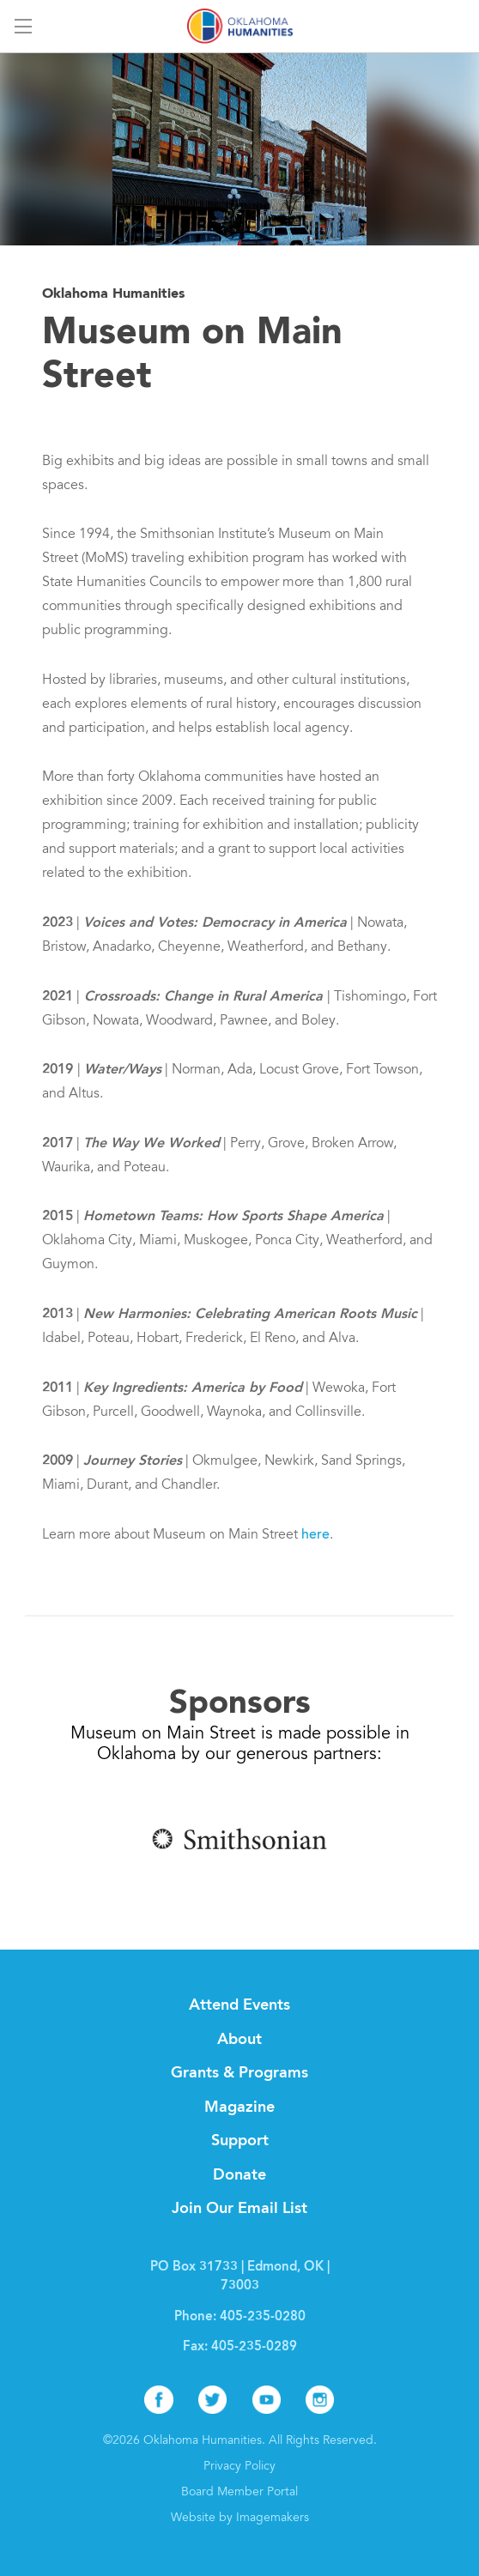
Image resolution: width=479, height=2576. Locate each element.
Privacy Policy (239, 2467)
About (239, 2039)
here (315, 1535)
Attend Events (239, 2005)
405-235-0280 (263, 2317)
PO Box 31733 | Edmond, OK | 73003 (240, 2277)
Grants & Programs (239, 2073)
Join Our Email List (239, 2208)
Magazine (239, 2107)
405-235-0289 (254, 2347)
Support (240, 2141)
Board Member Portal (239, 2493)
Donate (239, 2175)
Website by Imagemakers (240, 2519)
